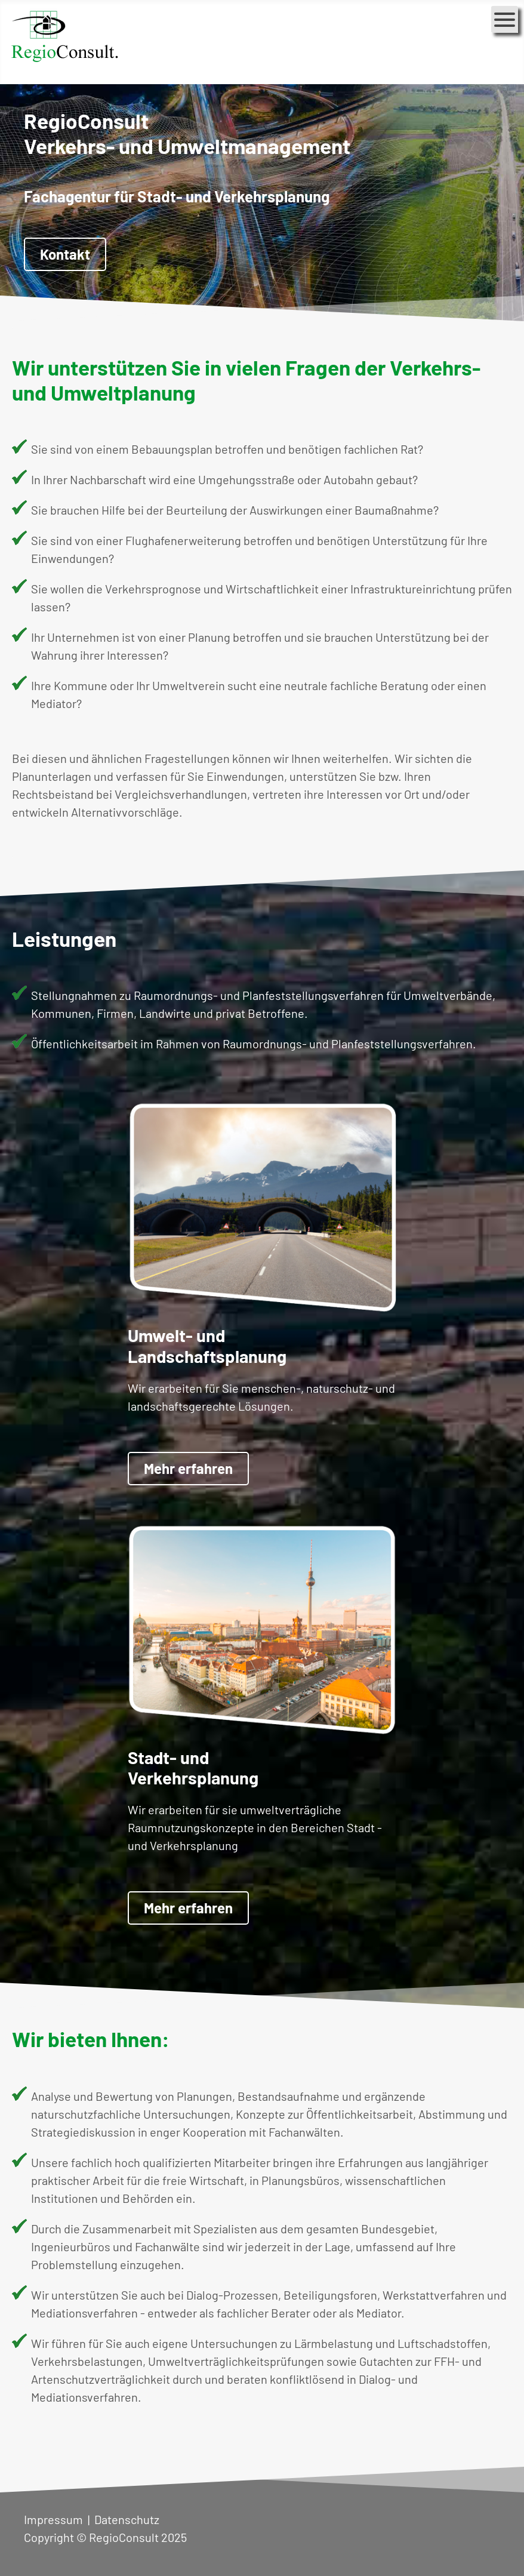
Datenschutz (126, 2519)
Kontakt (65, 254)
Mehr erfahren (188, 1468)
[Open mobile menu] (504, 19)
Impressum (53, 2519)
